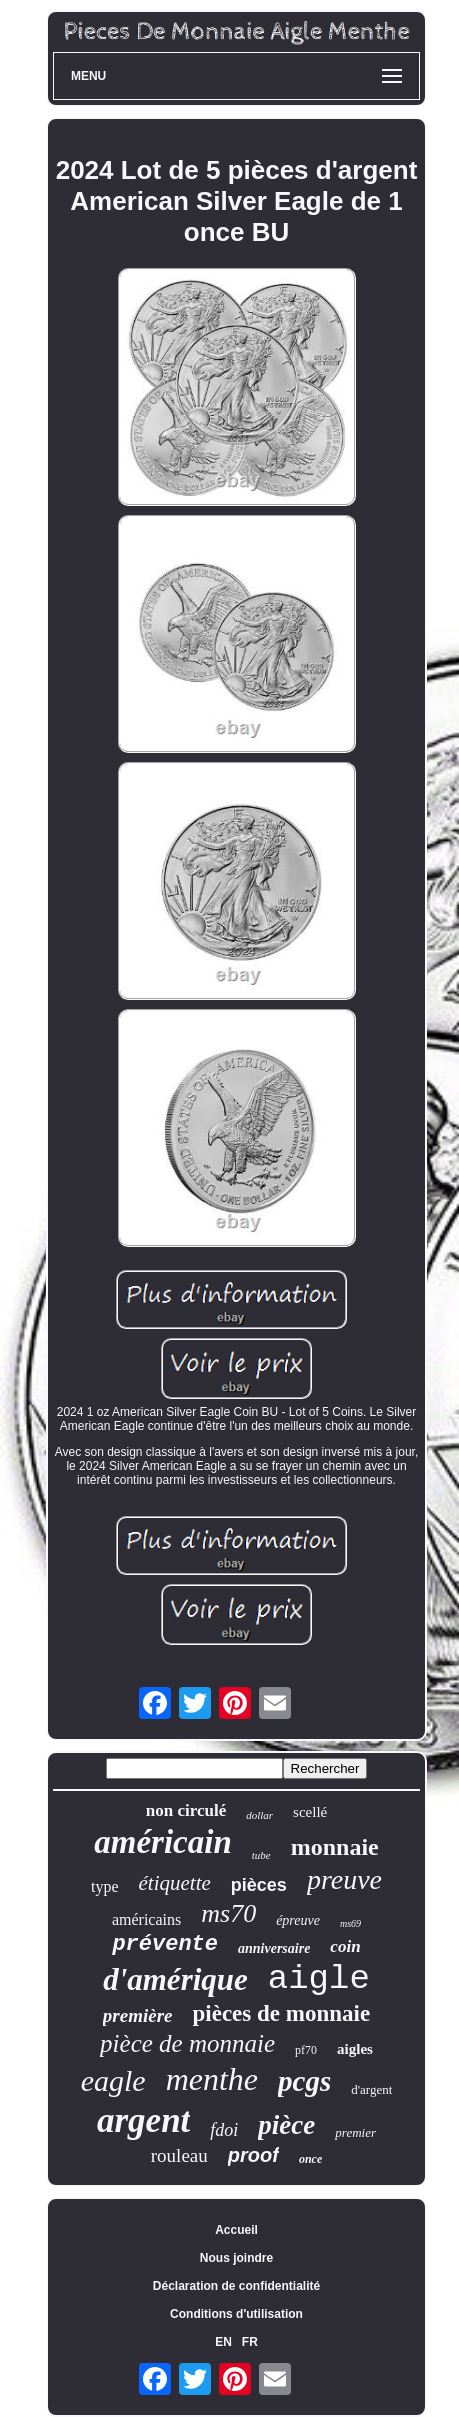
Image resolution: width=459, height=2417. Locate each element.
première (138, 2015)
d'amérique (175, 1979)
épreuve (298, 1920)
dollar (259, 1815)
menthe (212, 2079)
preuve (344, 1879)
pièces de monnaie (282, 2013)
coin (345, 1946)
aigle (319, 1979)
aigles (355, 2049)
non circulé (186, 1810)
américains (146, 1919)
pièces (259, 1885)
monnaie (335, 1847)
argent (143, 2120)
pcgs (304, 2081)
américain (163, 1842)
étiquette (175, 1883)
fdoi (224, 2130)
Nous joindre (236, 2258)
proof (253, 2155)
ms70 (228, 1913)
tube (261, 1855)
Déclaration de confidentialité (236, 2286)
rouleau (179, 2155)
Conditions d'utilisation (236, 2314)
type (105, 1886)
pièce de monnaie (187, 2043)
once (310, 2159)
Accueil (236, 2230)
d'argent (371, 2089)
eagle (113, 2080)
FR (250, 2342)
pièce (286, 2125)
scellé (310, 1812)
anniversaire (274, 1948)
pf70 (306, 2050)
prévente (165, 1944)
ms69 (350, 1923)
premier (355, 2132)
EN (223, 2342)
